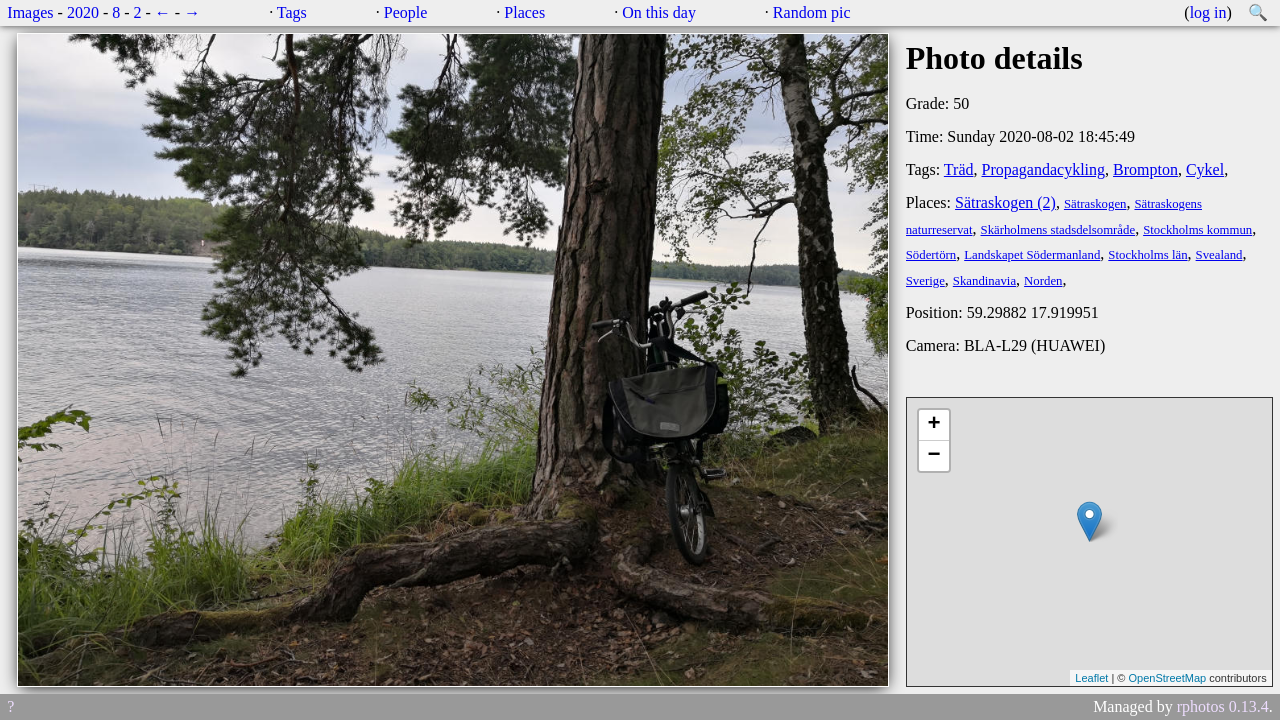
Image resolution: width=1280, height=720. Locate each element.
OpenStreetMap (1167, 678)
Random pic (812, 12)
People (406, 12)
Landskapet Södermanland (1032, 255)
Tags (292, 12)
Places (524, 12)
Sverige (925, 281)
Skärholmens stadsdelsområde (1058, 230)
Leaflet (1091, 678)
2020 (83, 12)
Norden (1043, 281)
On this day (659, 12)
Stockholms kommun (1197, 230)
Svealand (1219, 255)
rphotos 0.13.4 (1223, 706)
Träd (959, 169)
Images (30, 12)
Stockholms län (1147, 255)
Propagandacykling (1044, 169)
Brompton (1145, 169)
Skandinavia (984, 281)
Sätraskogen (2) (1005, 202)
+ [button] (934, 425)
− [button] (934, 456)
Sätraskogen (1095, 204)
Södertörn (931, 255)
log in (1208, 12)
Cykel (1205, 169)
